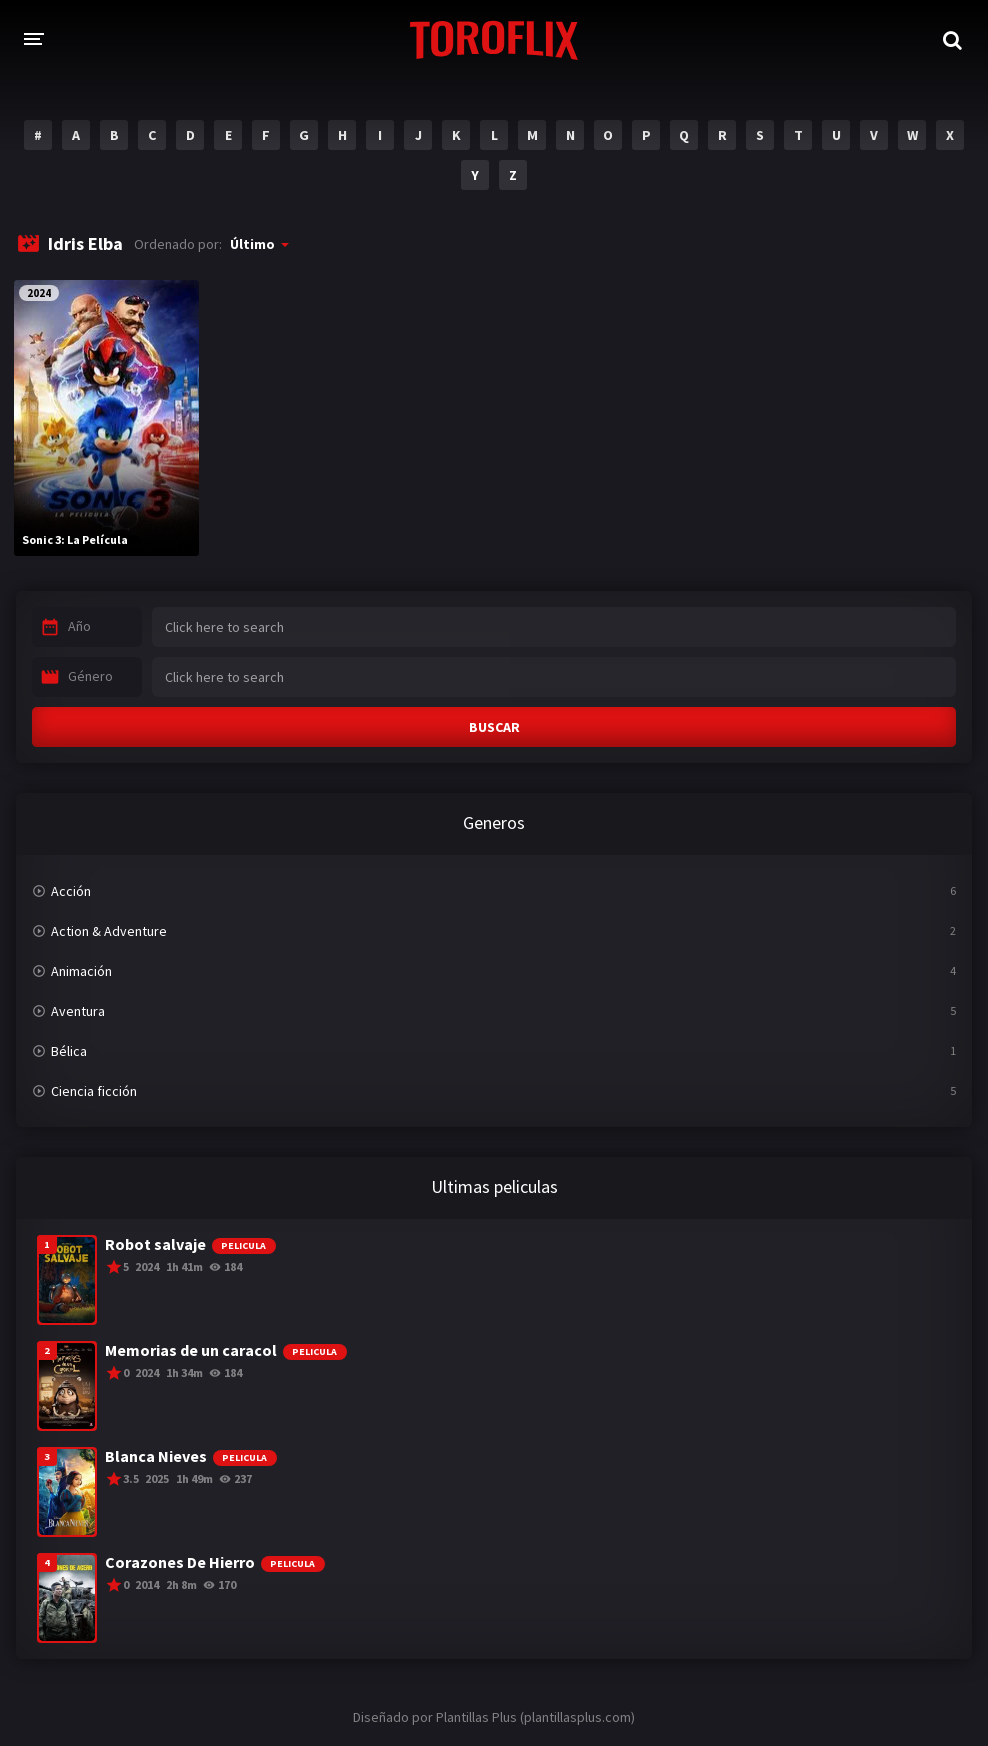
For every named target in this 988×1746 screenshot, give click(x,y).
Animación (81, 971)
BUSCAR (494, 727)
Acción (71, 891)
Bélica (69, 1051)
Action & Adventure (109, 931)
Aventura (78, 1011)
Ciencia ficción (94, 1091)
